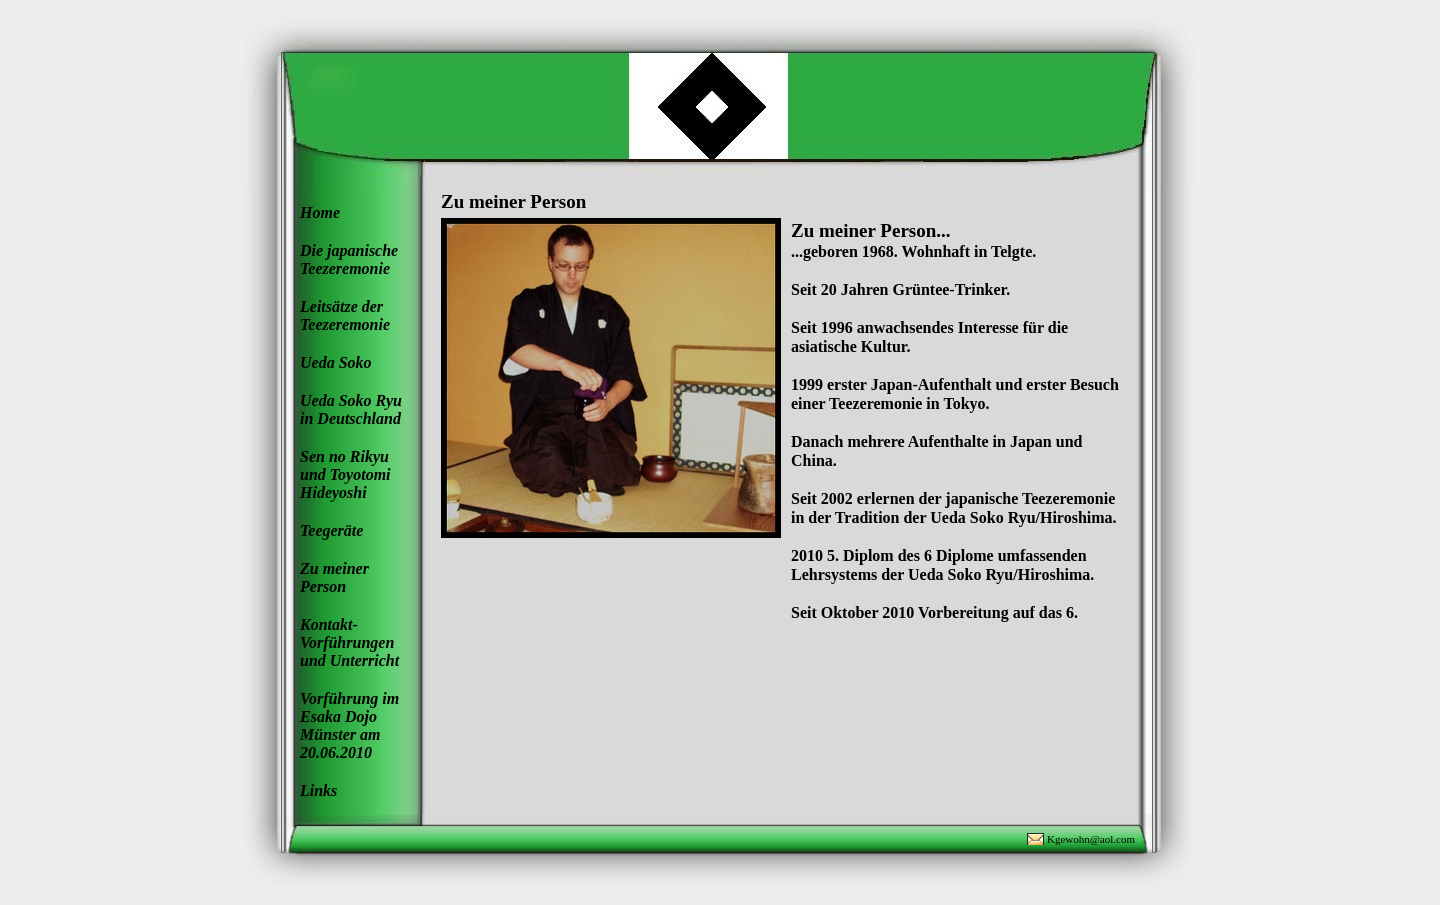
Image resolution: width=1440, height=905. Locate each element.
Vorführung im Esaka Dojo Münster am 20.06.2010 (349, 725)
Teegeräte (331, 530)
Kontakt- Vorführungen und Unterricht (349, 642)
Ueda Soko (336, 362)
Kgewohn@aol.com (1091, 839)
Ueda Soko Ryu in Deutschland (351, 409)
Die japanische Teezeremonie (349, 259)
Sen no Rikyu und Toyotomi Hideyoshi (345, 474)
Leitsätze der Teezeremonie (345, 315)
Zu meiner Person (334, 577)
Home (320, 212)
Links (318, 790)
